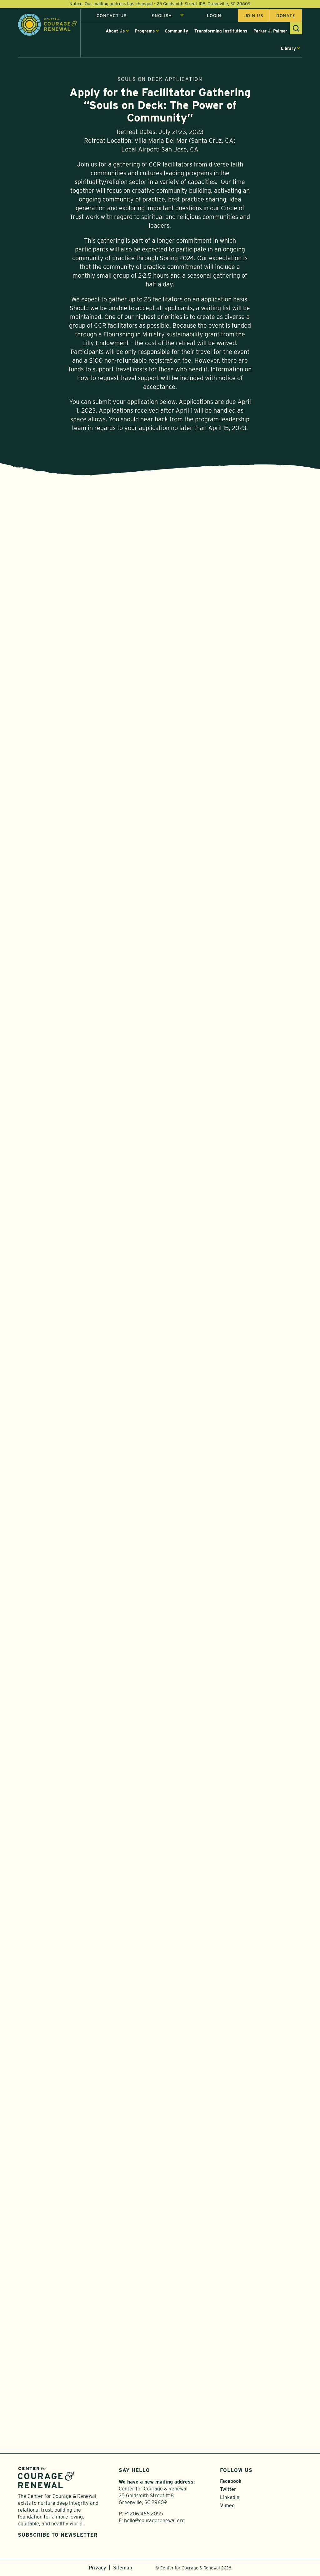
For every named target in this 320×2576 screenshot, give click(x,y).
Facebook (230, 2481)
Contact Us (112, 16)
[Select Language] (168, 16)
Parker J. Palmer (270, 31)
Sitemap (122, 2568)
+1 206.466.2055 (143, 2514)
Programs (145, 31)
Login (214, 16)
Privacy (97, 2568)
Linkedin (229, 2497)
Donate (286, 16)
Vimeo (227, 2506)
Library (288, 49)
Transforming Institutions (220, 31)
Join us (253, 16)
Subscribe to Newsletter (58, 2535)
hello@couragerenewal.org (154, 2521)
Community (176, 31)
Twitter (228, 2489)
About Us (115, 31)
